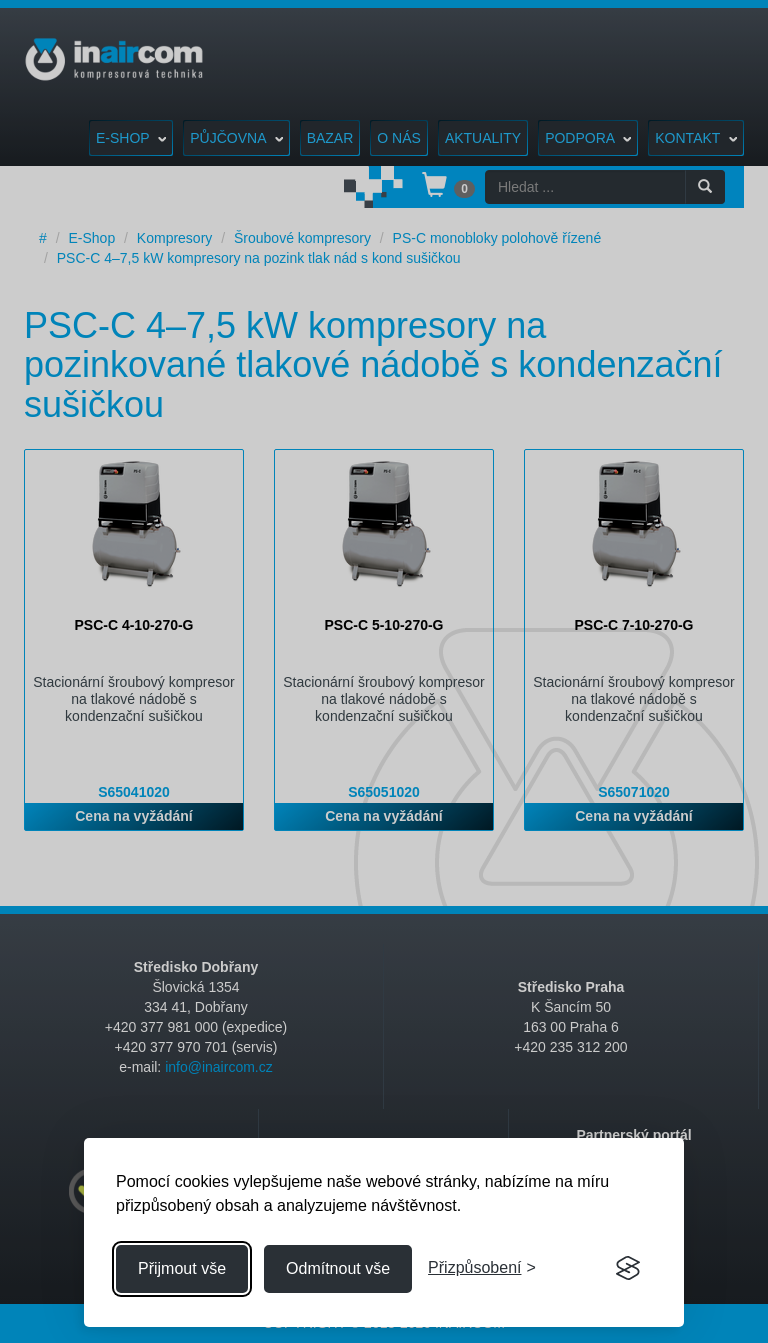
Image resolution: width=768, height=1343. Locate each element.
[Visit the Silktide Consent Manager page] (628, 1269)
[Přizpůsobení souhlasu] (482, 1268)
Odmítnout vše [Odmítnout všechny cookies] (338, 1268)
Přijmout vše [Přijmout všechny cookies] (182, 1268)
